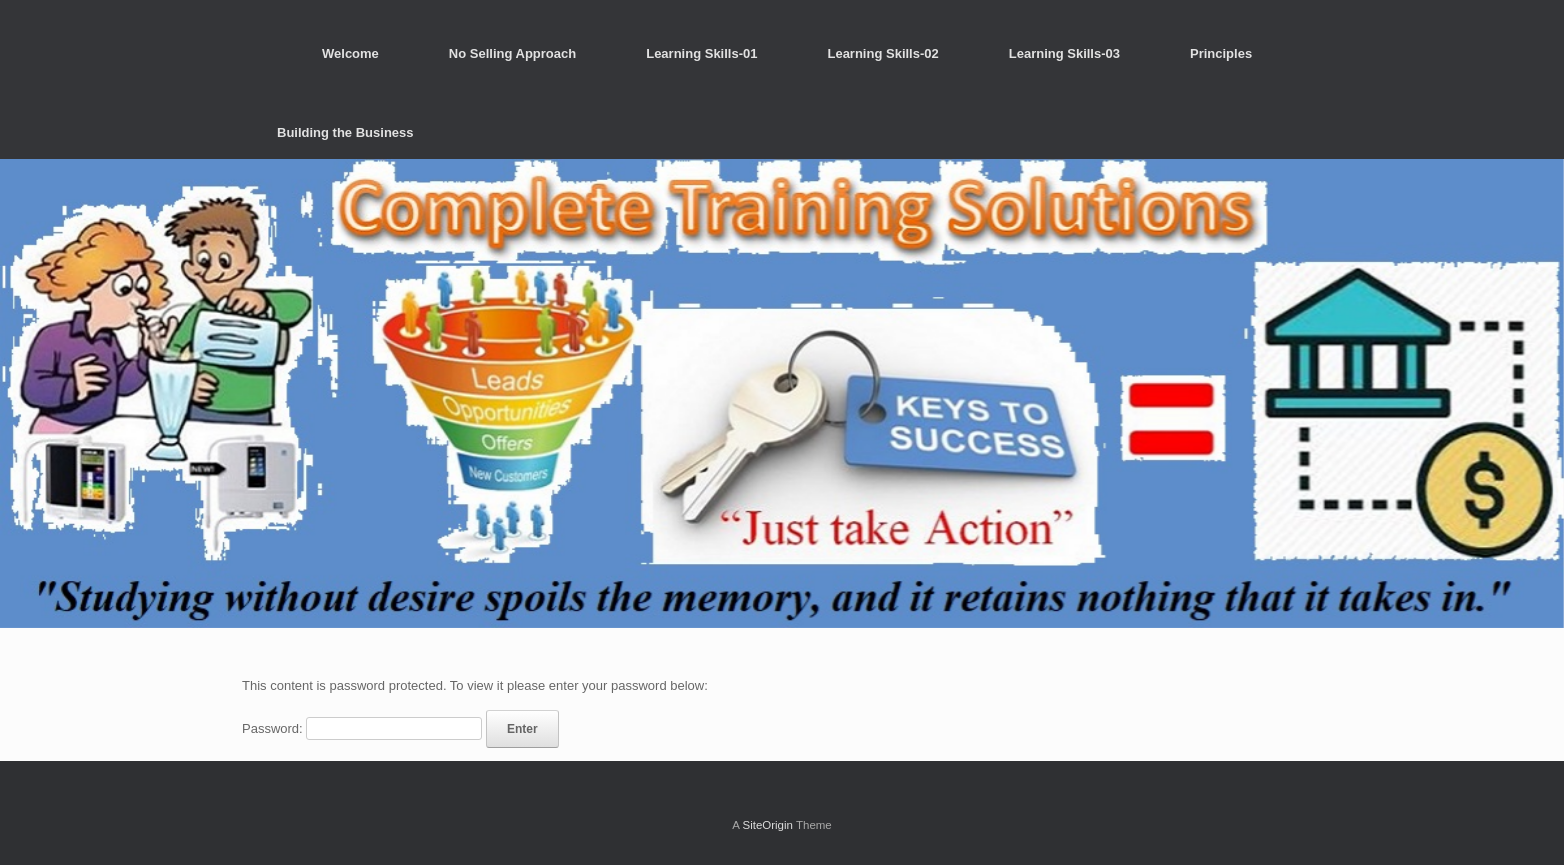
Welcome (350, 53)
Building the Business (345, 132)
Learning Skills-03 (1064, 53)
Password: (362, 728)
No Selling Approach (512, 53)
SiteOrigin (767, 825)
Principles (1221, 53)
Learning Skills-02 (882, 53)
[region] (782, 393)
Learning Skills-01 (701, 53)
